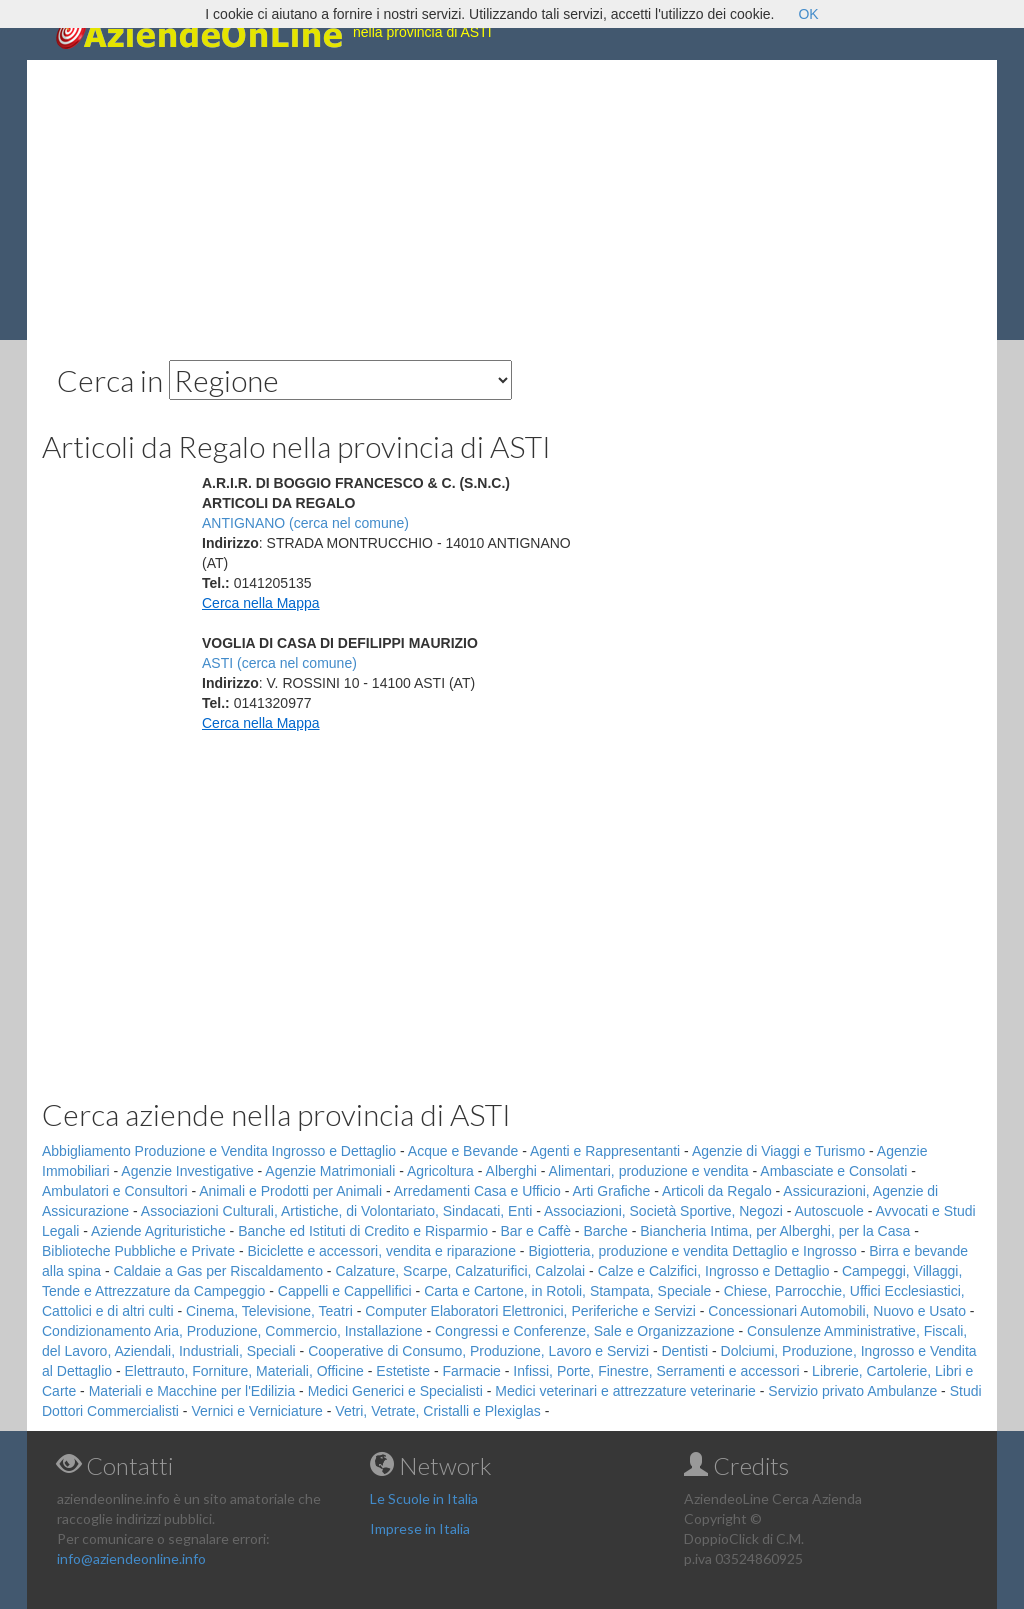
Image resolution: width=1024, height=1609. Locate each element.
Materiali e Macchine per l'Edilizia (192, 1391)
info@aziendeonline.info (131, 1558)
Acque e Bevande (463, 1151)
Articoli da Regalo (717, 1191)
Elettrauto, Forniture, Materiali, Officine (244, 1371)
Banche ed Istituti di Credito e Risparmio (363, 1231)
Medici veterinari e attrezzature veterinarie (625, 1391)
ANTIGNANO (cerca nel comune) (305, 523)
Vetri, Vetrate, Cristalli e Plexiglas (437, 1411)
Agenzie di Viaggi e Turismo (778, 1151)
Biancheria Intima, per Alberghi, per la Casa (775, 1231)
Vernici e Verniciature (257, 1411)
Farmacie (472, 1371)
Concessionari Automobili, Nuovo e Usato (837, 1311)
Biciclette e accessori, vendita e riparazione (381, 1251)
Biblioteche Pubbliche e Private (138, 1251)
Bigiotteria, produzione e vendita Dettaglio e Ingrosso (692, 1251)
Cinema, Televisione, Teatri (269, 1311)
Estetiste (403, 1371)
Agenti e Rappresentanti (605, 1151)
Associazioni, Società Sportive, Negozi (663, 1211)
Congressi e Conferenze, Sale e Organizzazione (585, 1331)
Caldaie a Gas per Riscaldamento (218, 1271)
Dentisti (684, 1351)
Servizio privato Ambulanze (852, 1391)
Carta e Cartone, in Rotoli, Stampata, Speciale (567, 1291)
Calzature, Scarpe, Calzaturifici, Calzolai (460, 1271)
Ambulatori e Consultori (115, 1191)
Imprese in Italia (420, 1528)
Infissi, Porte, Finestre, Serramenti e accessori (656, 1371)
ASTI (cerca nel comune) (279, 663)
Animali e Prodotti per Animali (290, 1191)
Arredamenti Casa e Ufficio (477, 1191)
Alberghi (511, 1171)
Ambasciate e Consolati (833, 1171)
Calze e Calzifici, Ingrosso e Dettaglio (714, 1271)
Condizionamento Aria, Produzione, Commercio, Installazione (232, 1331)
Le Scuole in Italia (424, 1498)
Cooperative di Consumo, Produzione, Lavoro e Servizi (478, 1351)
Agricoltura (440, 1171)
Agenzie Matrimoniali (330, 1171)
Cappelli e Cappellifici (345, 1291)
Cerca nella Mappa (261, 603)
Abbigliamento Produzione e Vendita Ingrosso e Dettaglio (219, 1151)
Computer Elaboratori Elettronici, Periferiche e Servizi (530, 1311)
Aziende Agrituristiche (158, 1231)
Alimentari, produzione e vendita (649, 1171)
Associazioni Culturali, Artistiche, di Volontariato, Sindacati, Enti (336, 1211)
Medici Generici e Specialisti (395, 1391)
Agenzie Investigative (187, 1171)
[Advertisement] (512, 200)
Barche (605, 1231)
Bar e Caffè (535, 1231)
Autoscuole (829, 1211)
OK (808, 14)
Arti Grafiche (611, 1191)
